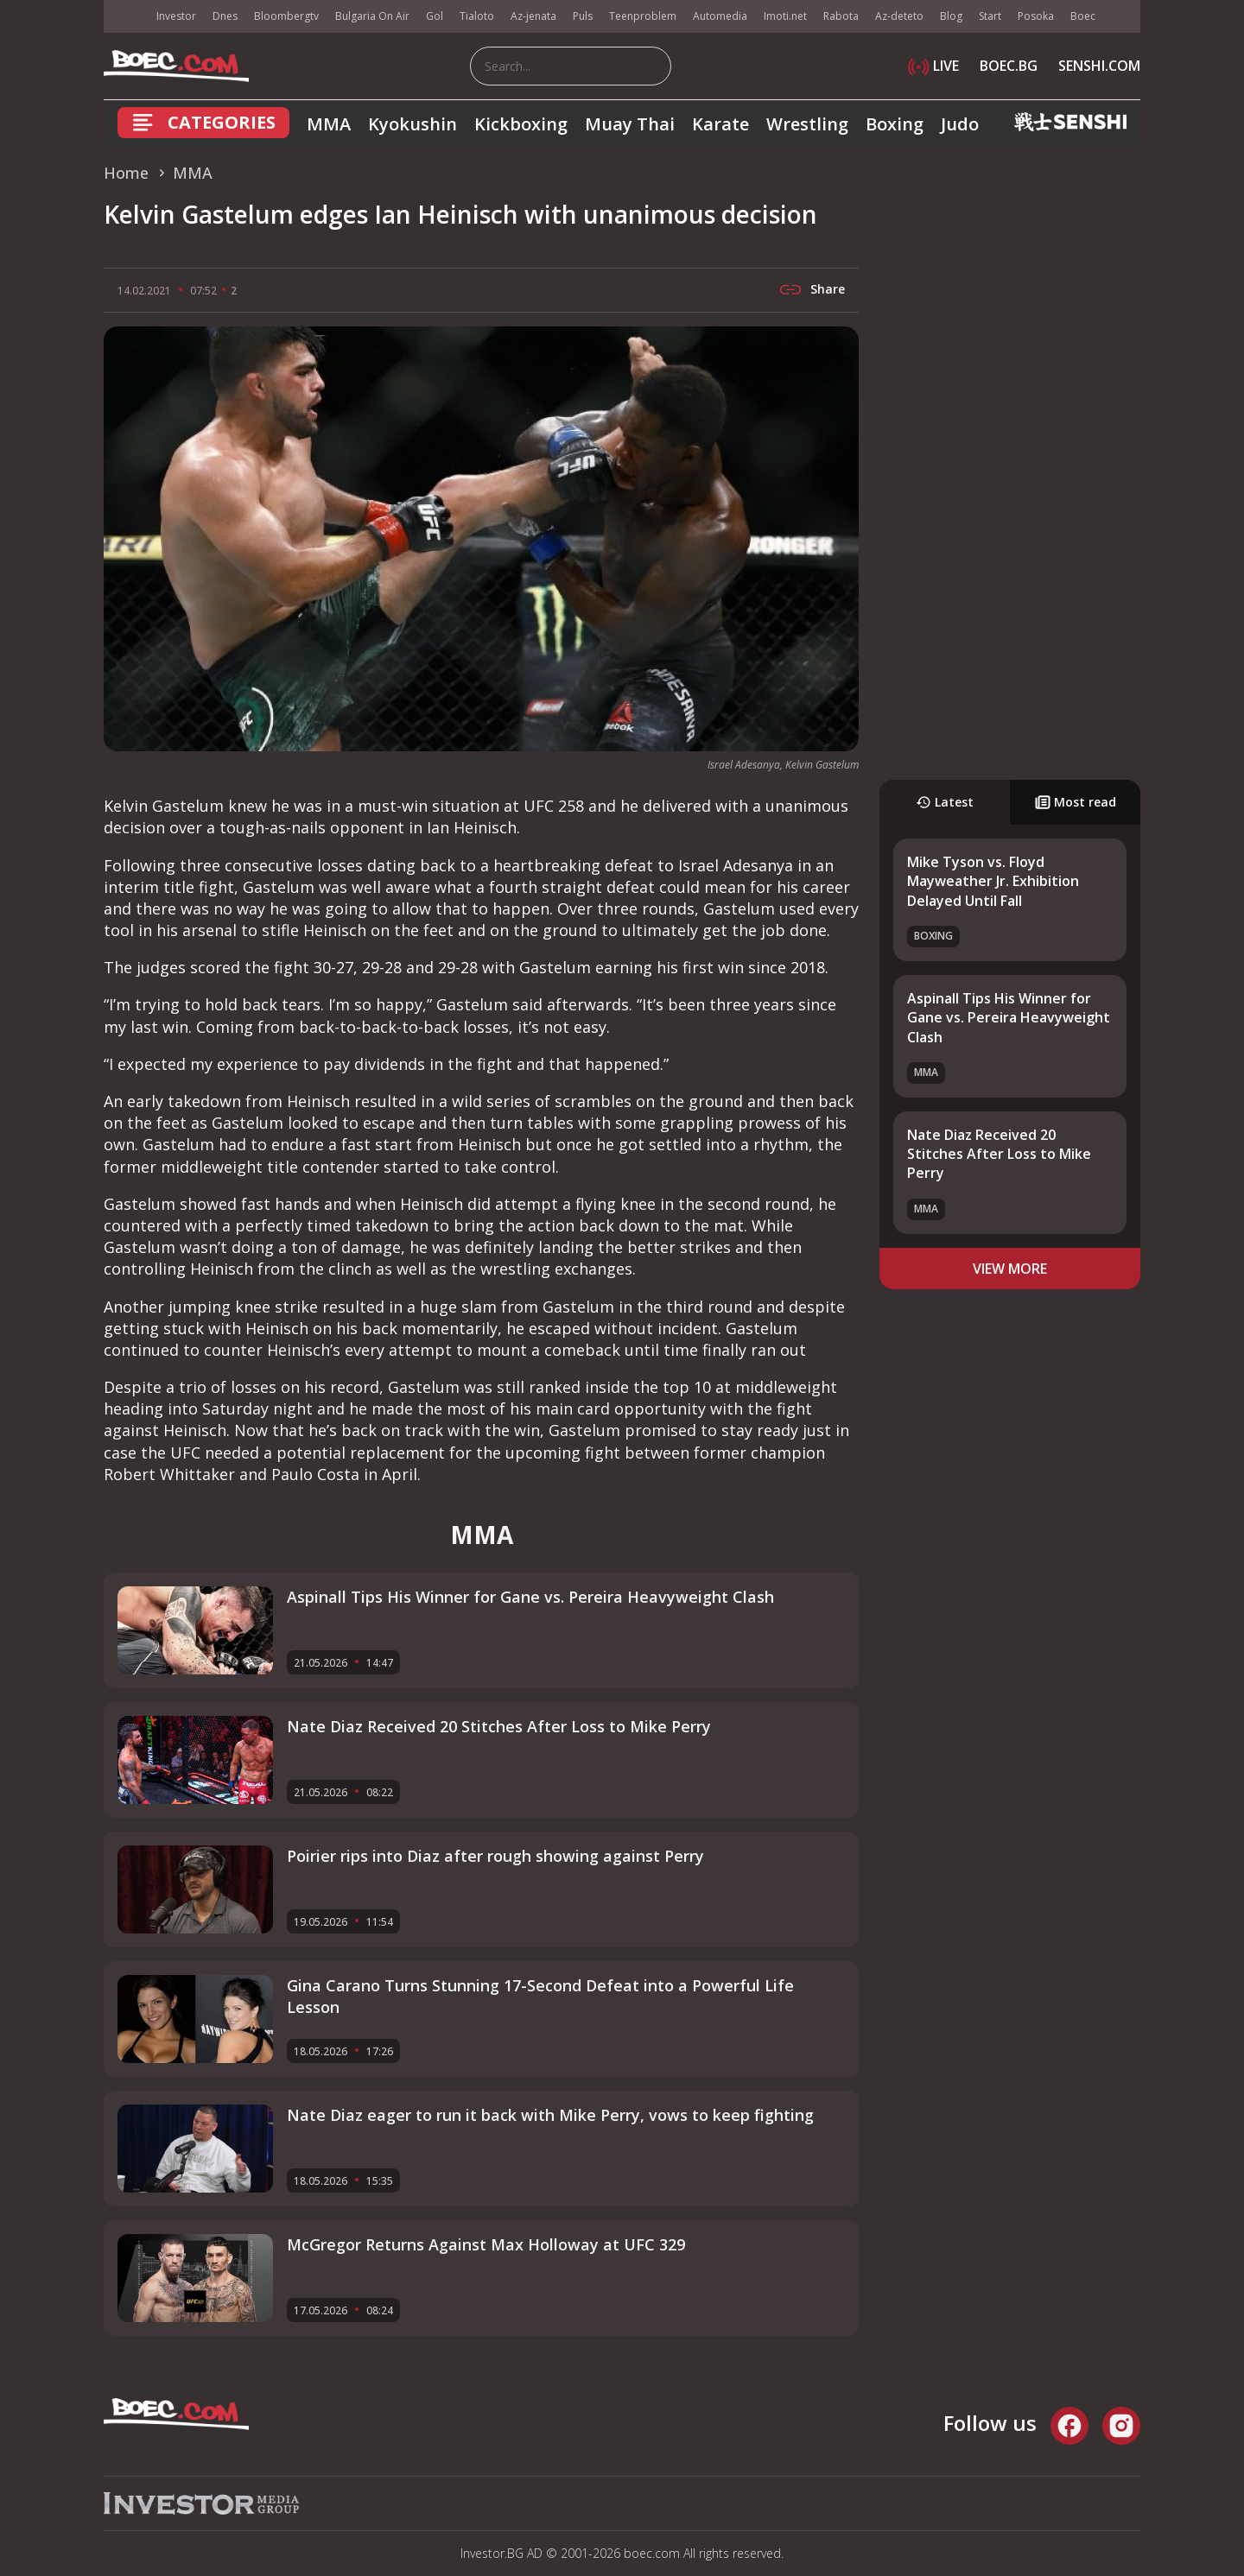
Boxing (894, 124)
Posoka (1036, 16)
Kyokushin (412, 124)
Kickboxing (521, 124)
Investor (176, 16)
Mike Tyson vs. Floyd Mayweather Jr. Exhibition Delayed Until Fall (993, 881)
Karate (720, 124)
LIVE (933, 65)
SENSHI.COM (1099, 65)
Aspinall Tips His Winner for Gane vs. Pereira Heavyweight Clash (1008, 1018)
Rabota (841, 16)
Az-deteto (899, 16)
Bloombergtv (286, 16)
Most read (1075, 802)
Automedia (720, 16)
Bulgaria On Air (372, 16)
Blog (951, 16)
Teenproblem (642, 16)
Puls (583, 16)
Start (990, 16)
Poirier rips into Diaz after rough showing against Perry (495, 1855)
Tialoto (477, 16)
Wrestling (807, 124)
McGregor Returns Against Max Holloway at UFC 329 (486, 2244)
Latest (945, 802)
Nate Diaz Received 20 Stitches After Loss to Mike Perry (999, 1154)
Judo (960, 124)
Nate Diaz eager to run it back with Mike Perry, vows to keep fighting (550, 2114)
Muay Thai (630, 124)
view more (1010, 1268)
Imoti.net (785, 16)
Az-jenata (533, 16)
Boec (1082, 16)
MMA (329, 124)
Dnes (225, 16)
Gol (434, 16)
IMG (125, 16)
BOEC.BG (1009, 65)
